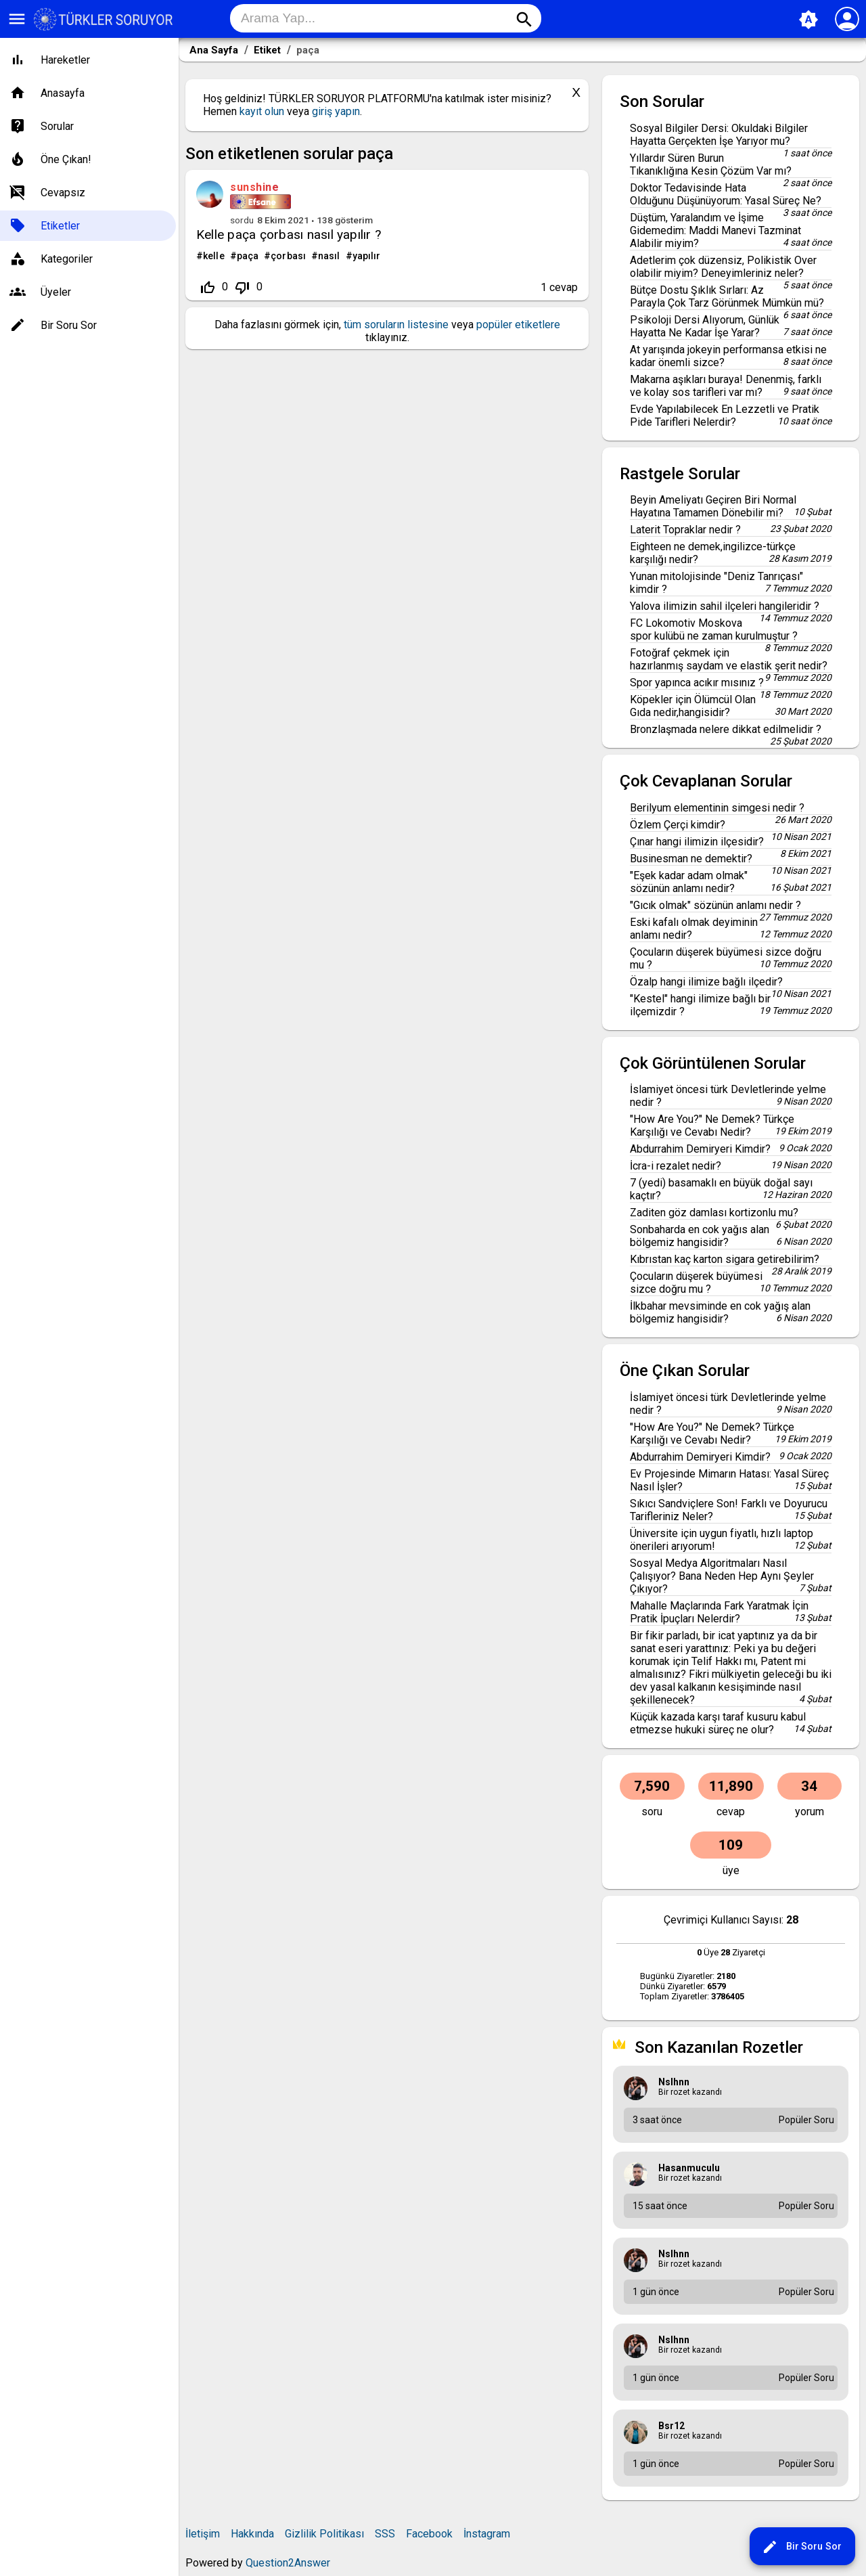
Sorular (57, 126)
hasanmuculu (689, 2167)
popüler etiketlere (518, 324)
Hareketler (65, 59)
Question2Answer (288, 2562)
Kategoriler (67, 258)
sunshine (254, 187)
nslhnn (673, 2082)
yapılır (366, 255)
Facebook (429, 2533)
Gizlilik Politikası (324, 2533)
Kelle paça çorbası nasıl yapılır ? (288, 234)
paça (247, 255)
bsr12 (671, 2425)
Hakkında (252, 2533)
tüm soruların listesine (396, 324)
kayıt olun (262, 111)
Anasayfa (63, 93)
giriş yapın (336, 111)
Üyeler (56, 292)
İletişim (202, 2533)
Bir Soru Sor (802, 2547)
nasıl (329, 255)
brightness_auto (808, 19)
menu (17, 19)
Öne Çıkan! (66, 159)
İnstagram (486, 2533)
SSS (385, 2533)
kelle (214, 255)
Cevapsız (63, 192)
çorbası (288, 255)
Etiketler (60, 225)
